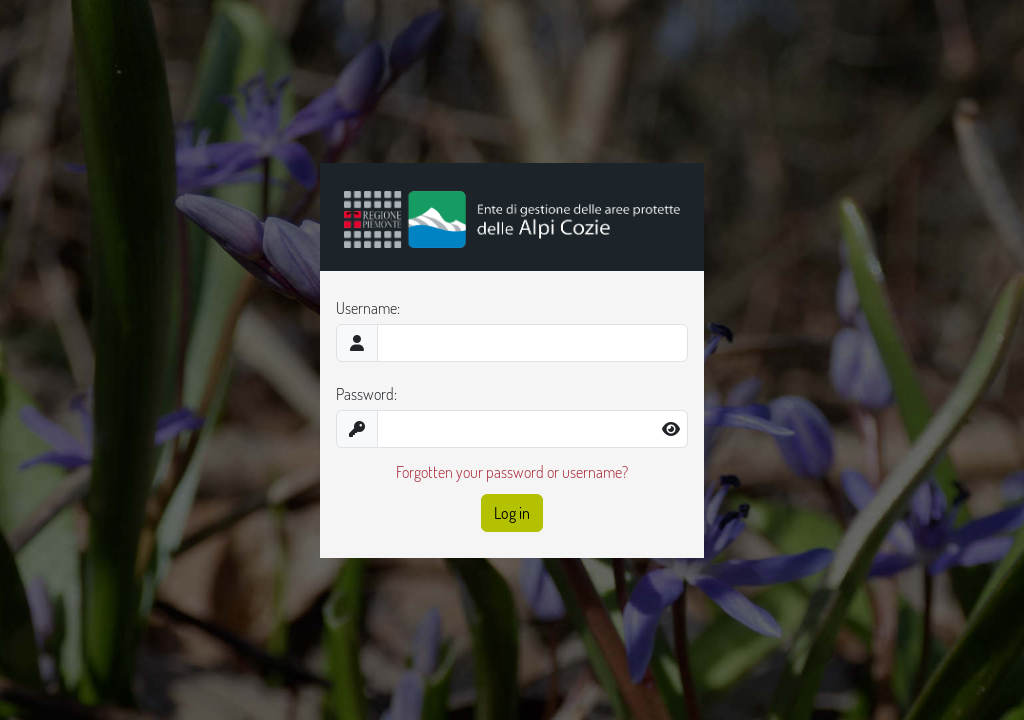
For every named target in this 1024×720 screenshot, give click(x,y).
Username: (368, 308)
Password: (366, 394)
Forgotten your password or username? (512, 472)
